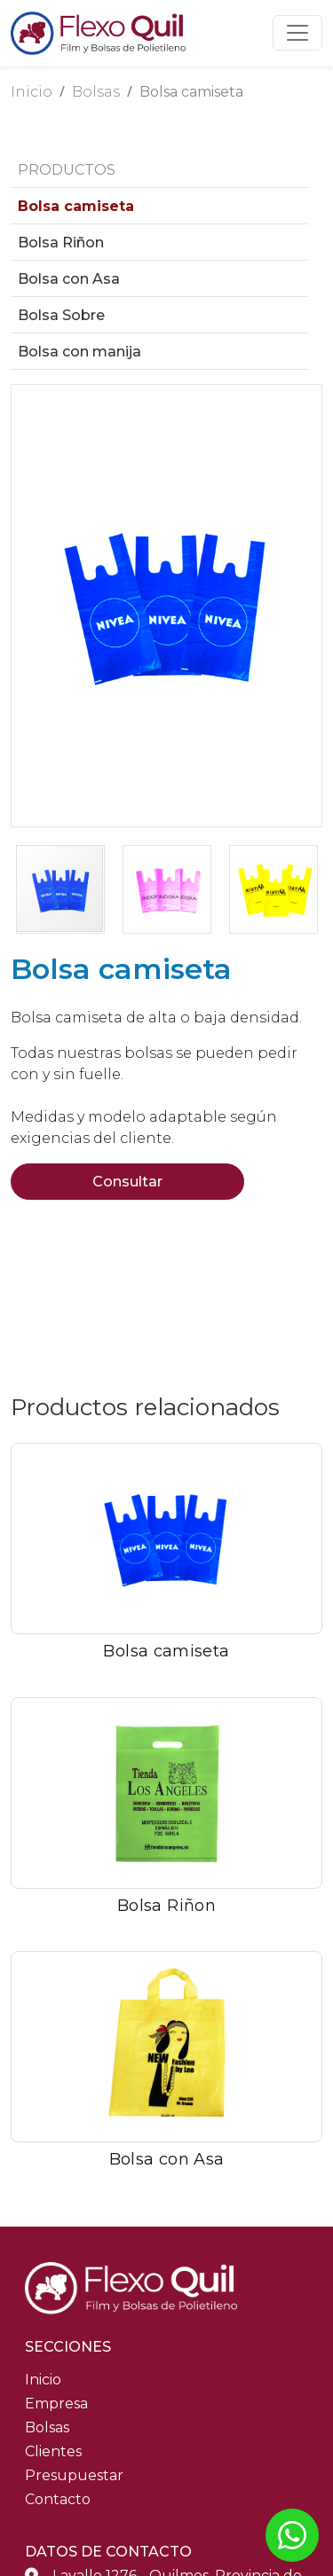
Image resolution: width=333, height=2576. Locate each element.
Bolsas (96, 91)
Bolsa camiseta (191, 91)
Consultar (127, 1181)
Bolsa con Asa (69, 278)
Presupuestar (74, 2475)
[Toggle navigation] (297, 33)
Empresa (56, 2403)
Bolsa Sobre (61, 315)
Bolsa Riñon (61, 242)
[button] (27, 605)
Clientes (53, 2451)
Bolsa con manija (79, 351)
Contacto (58, 2499)
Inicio (31, 91)
